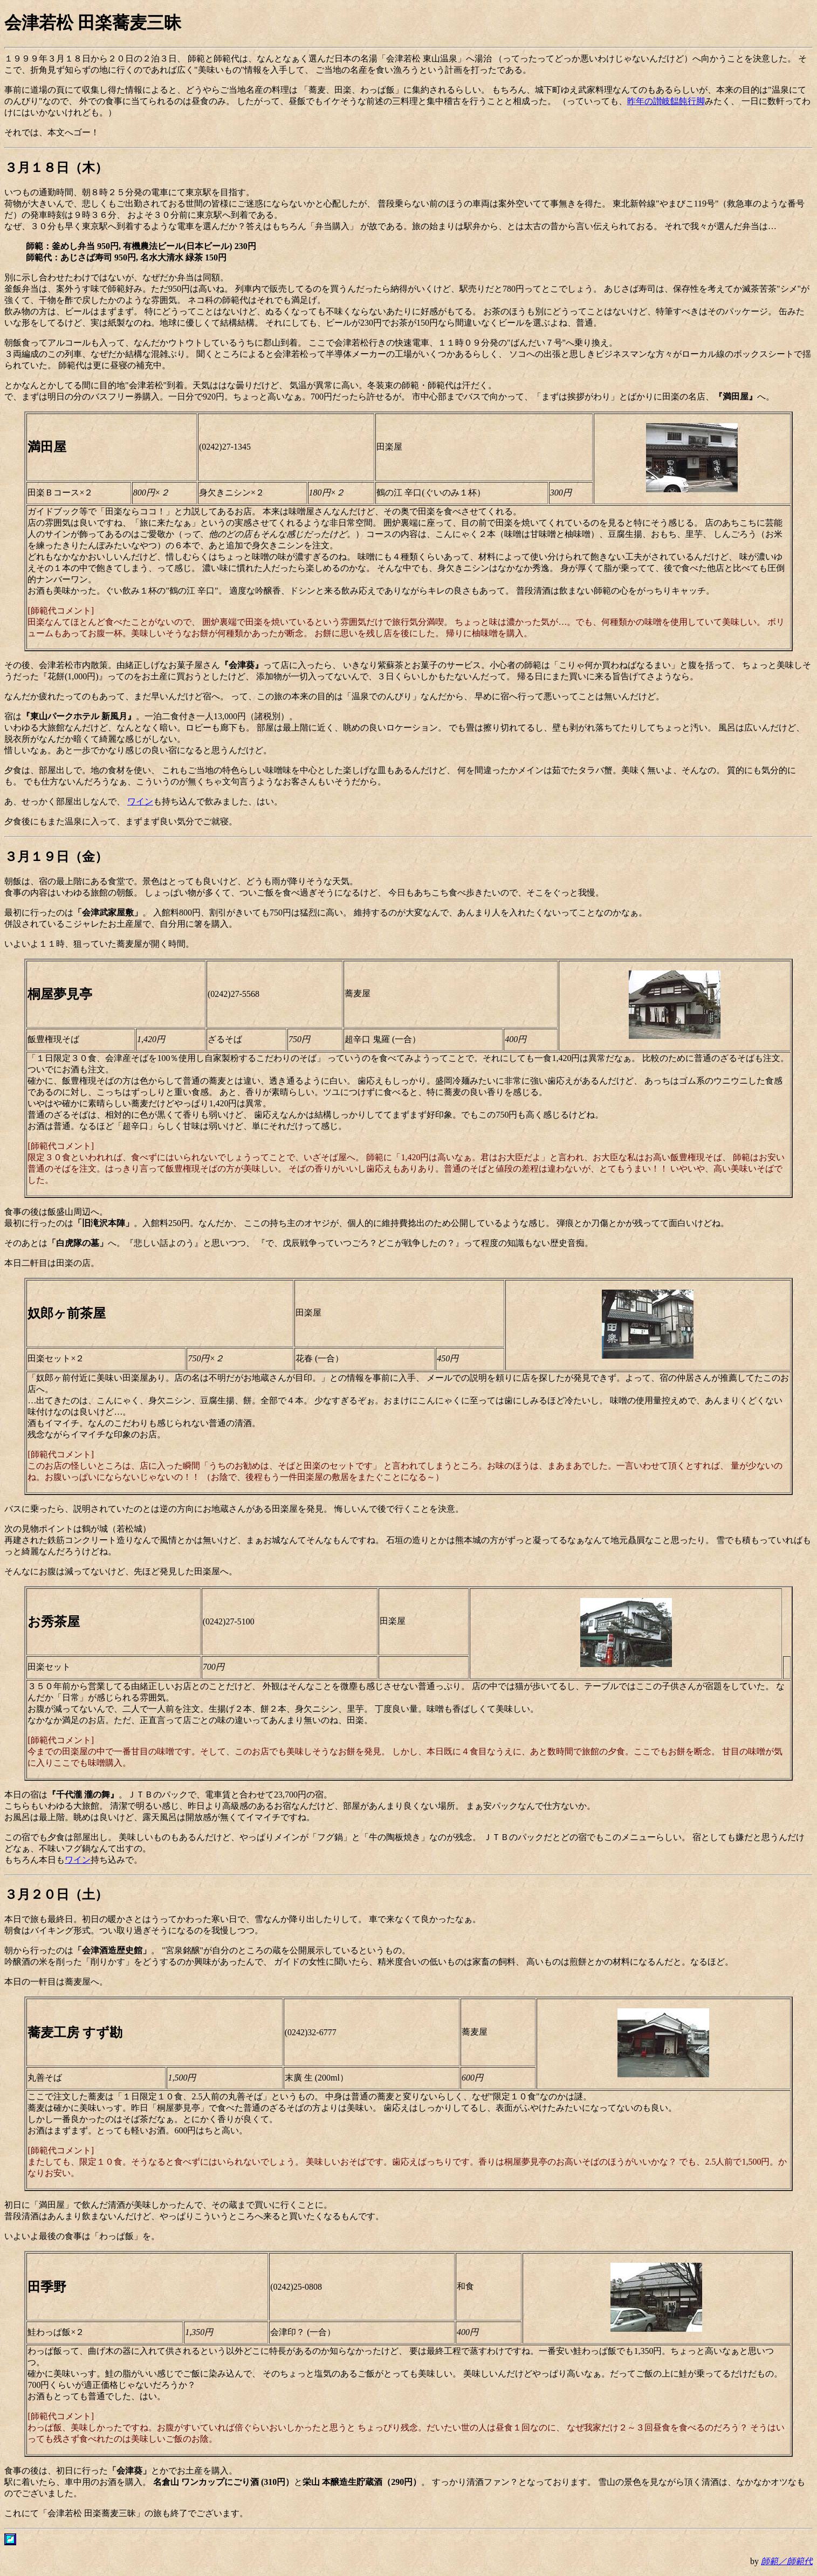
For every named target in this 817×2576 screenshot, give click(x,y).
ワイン (140, 801)
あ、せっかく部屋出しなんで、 (65, 801)
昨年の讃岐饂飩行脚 (666, 101)
